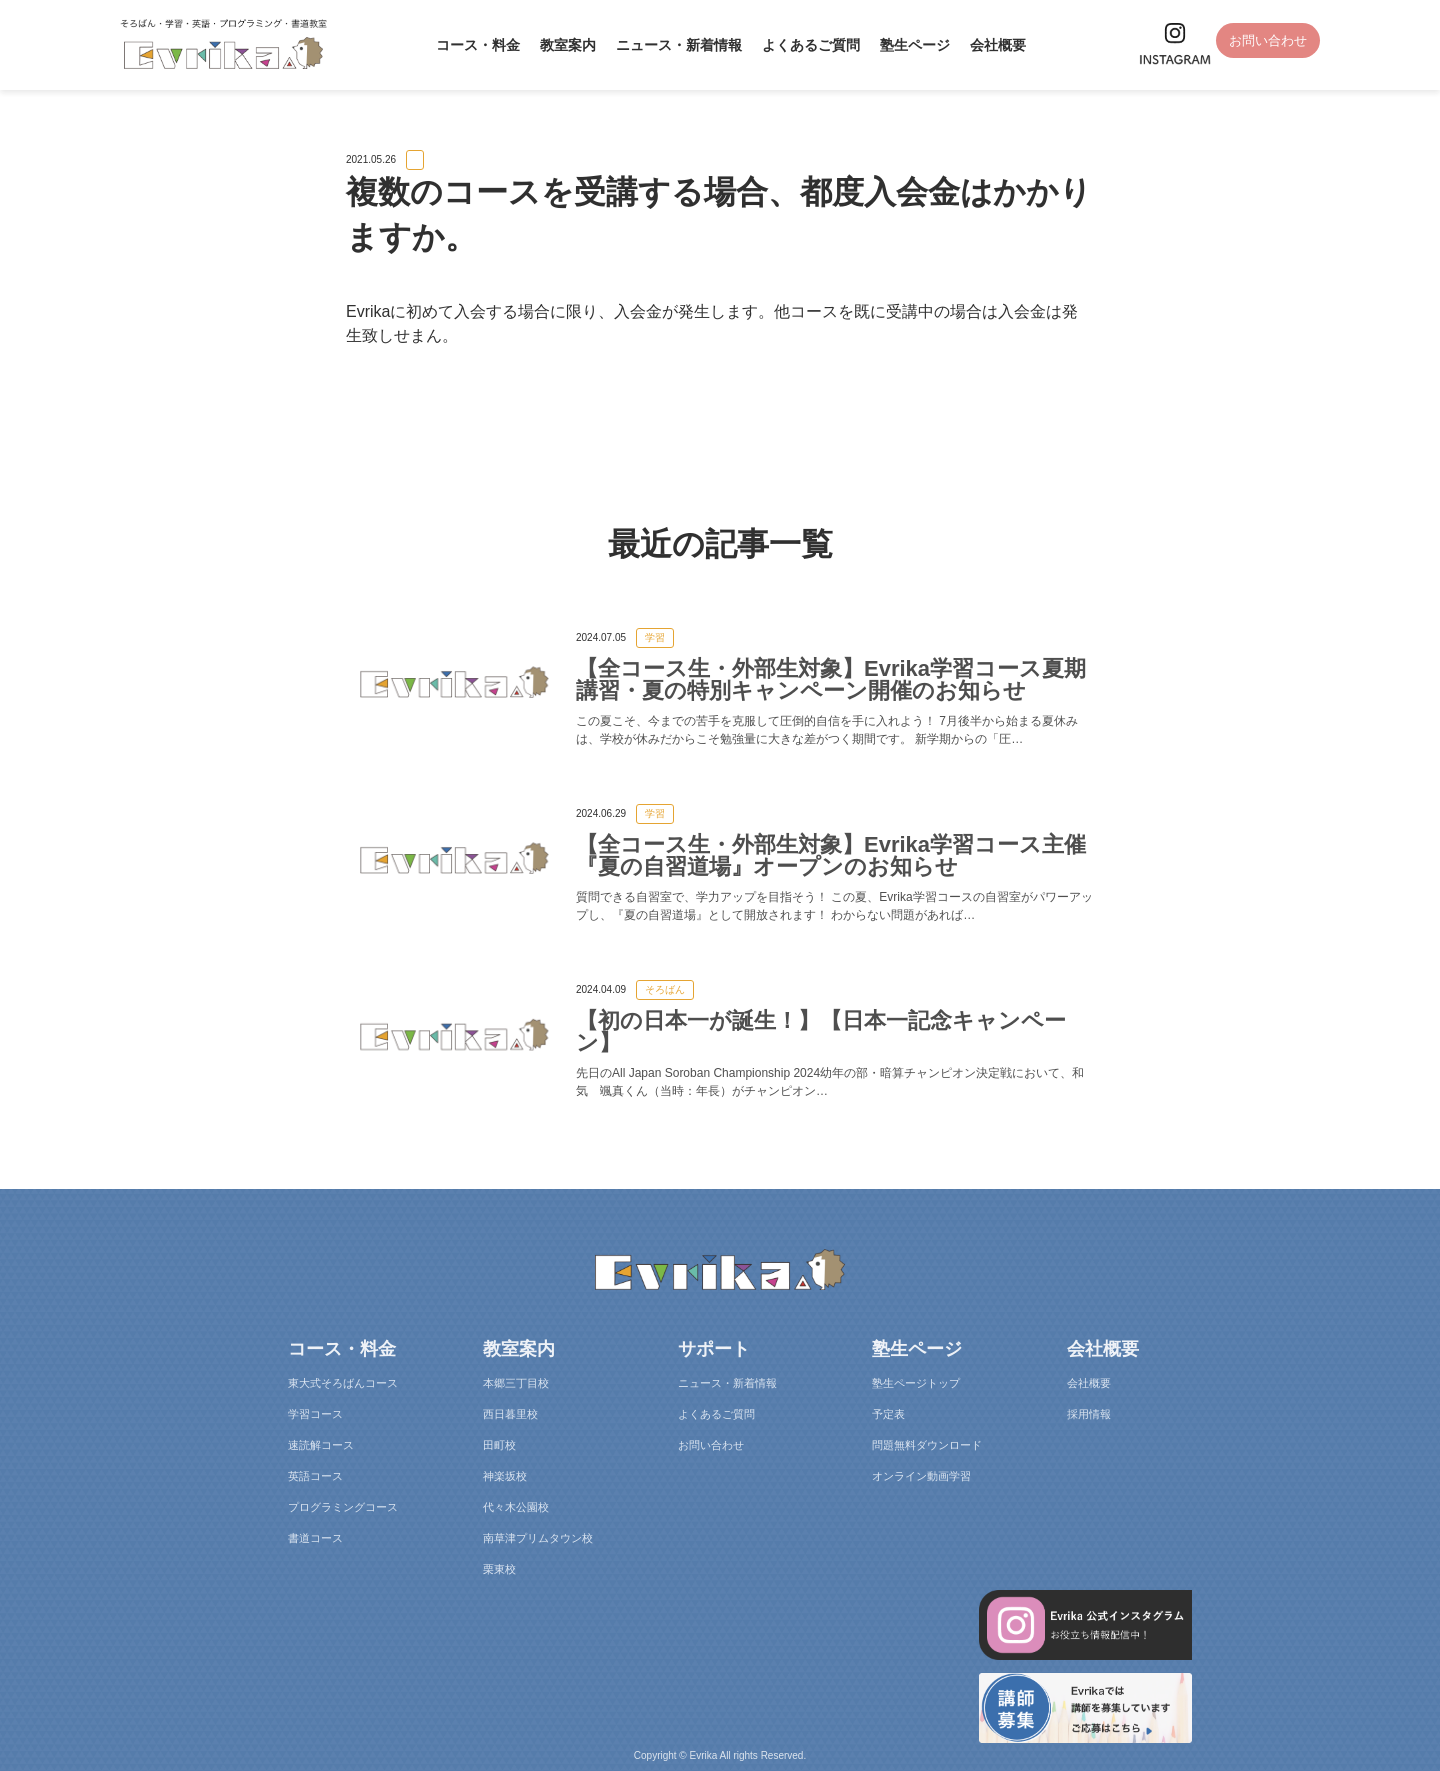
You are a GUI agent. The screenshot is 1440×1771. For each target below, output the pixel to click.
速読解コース (321, 1445)
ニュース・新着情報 (673, 45)
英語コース (315, 1476)
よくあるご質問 (805, 45)
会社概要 (992, 45)
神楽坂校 (505, 1476)
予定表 (888, 1414)
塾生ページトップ (916, 1383)
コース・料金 (472, 45)
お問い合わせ (1263, 42)
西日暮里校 (510, 1414)
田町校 (499, 1445)
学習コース (315, 1414)
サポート (714, 1349)
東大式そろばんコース (343, 1383)
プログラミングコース (343, 1507)
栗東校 (499, 1569)
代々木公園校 (516, 1507)
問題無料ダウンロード (927, 1445)
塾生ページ (909, 45)
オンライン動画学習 (921, 1476)
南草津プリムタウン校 (538, 1538)
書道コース (315, 1538)
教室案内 (562, 45)
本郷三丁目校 (516, 1383)
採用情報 (1089, 1414)
